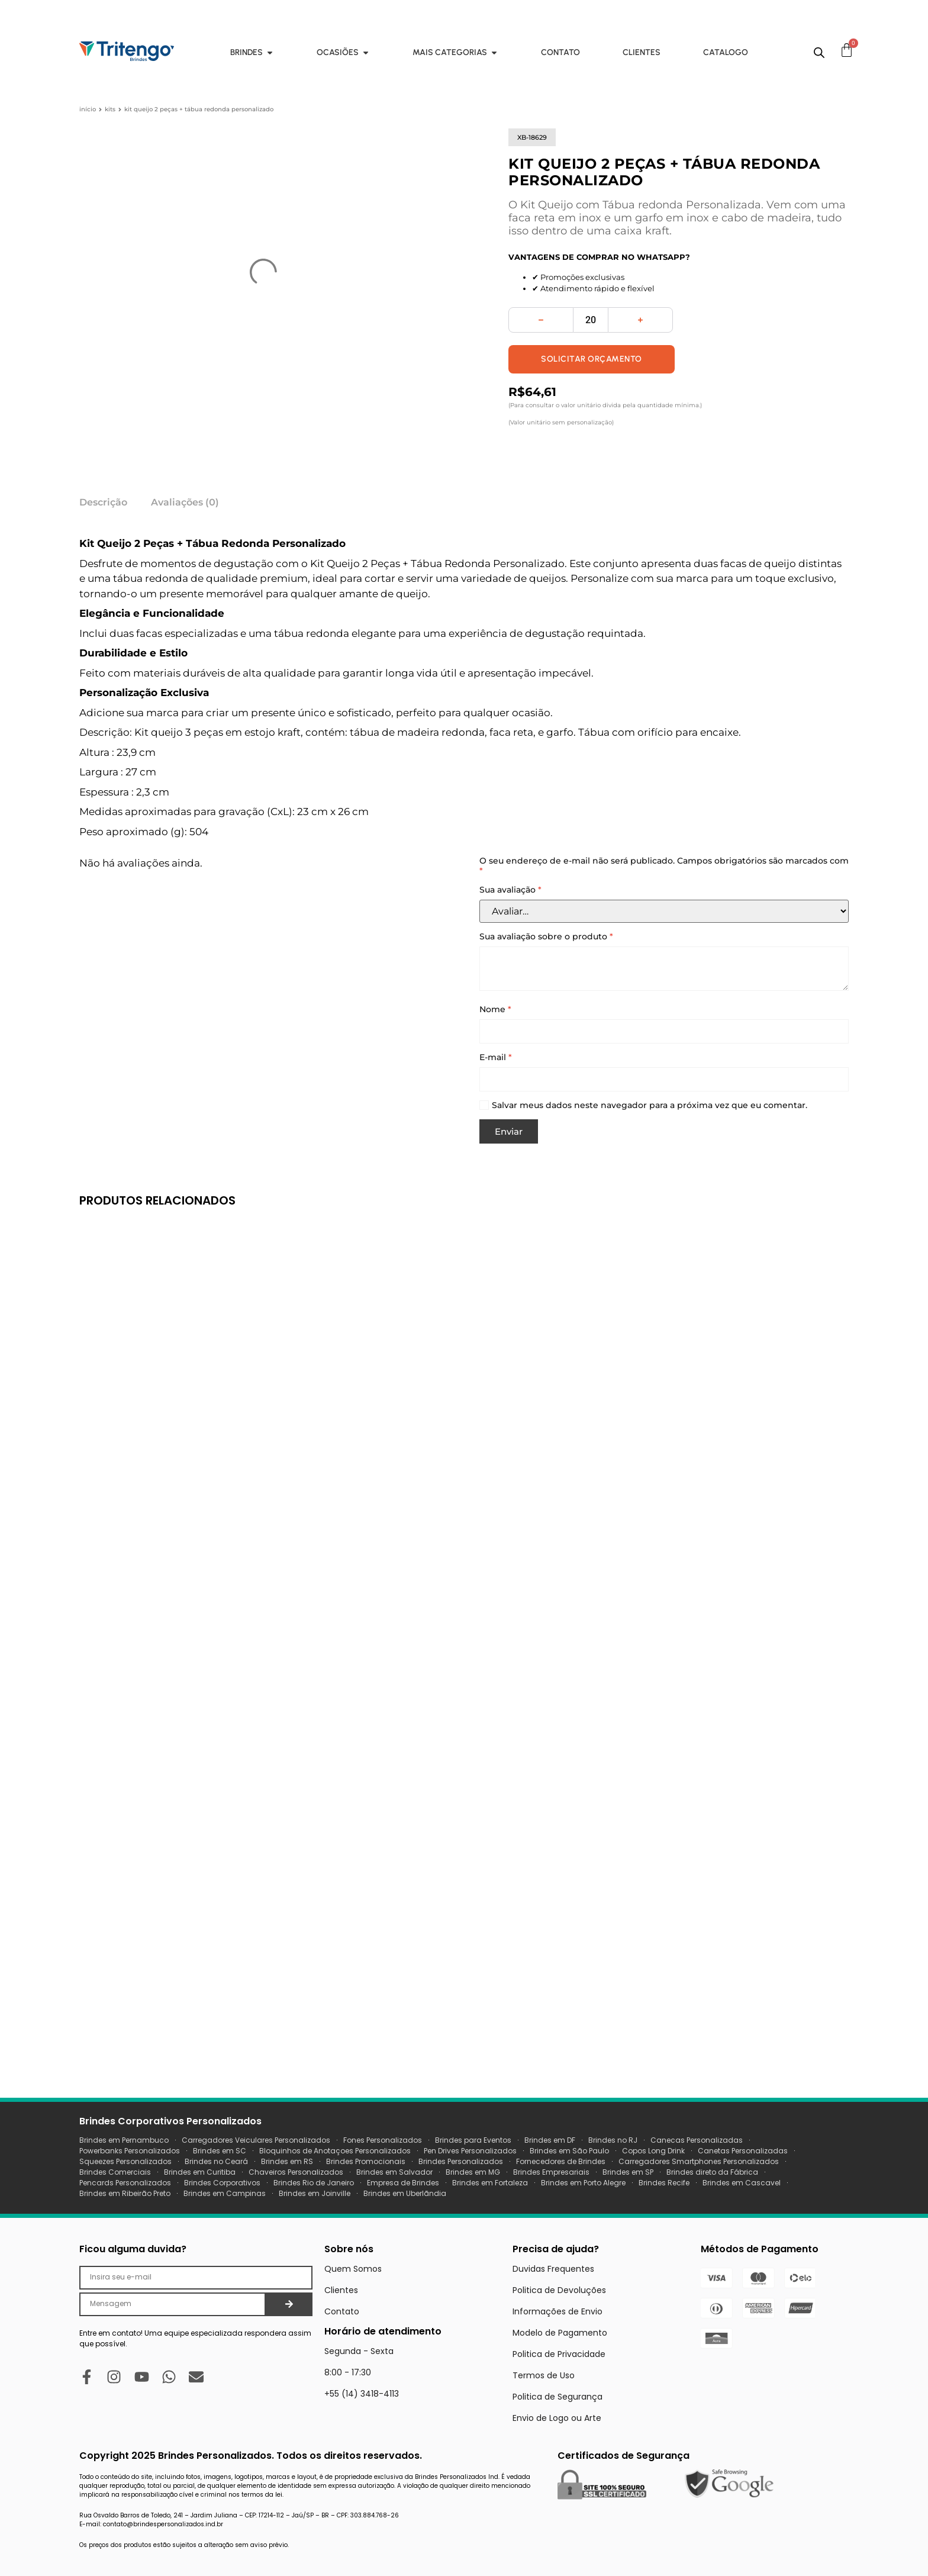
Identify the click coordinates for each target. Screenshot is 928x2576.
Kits (110, 109)
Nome (495, 1009)
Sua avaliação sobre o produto (546, 937)
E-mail (495, 1057)
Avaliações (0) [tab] (185, 502)
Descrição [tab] (103, 502)
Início (87, 109)
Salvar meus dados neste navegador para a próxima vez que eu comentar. (649, 1105)
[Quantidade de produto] (590, 320)
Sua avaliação (510, 890)
